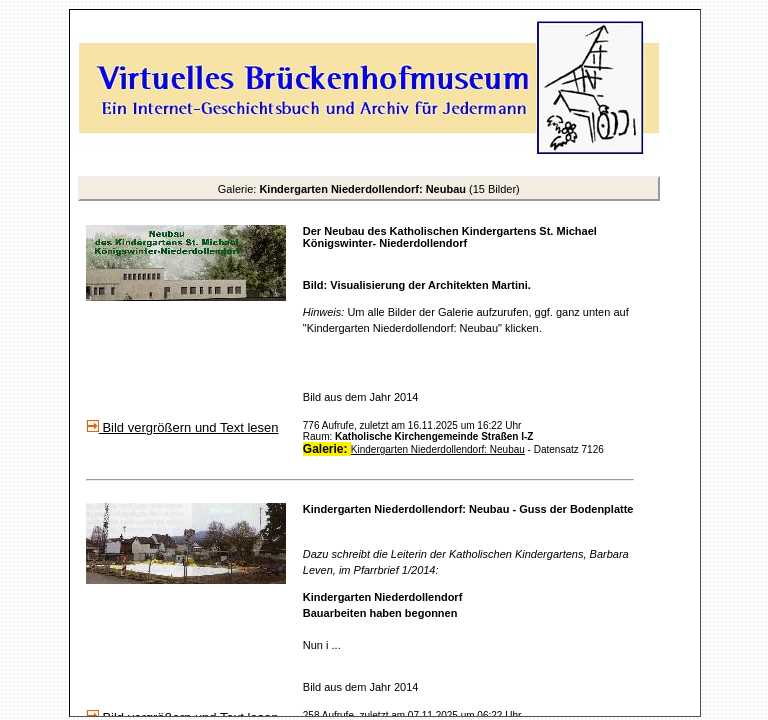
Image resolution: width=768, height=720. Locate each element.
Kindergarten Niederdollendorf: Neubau (438, 449)
